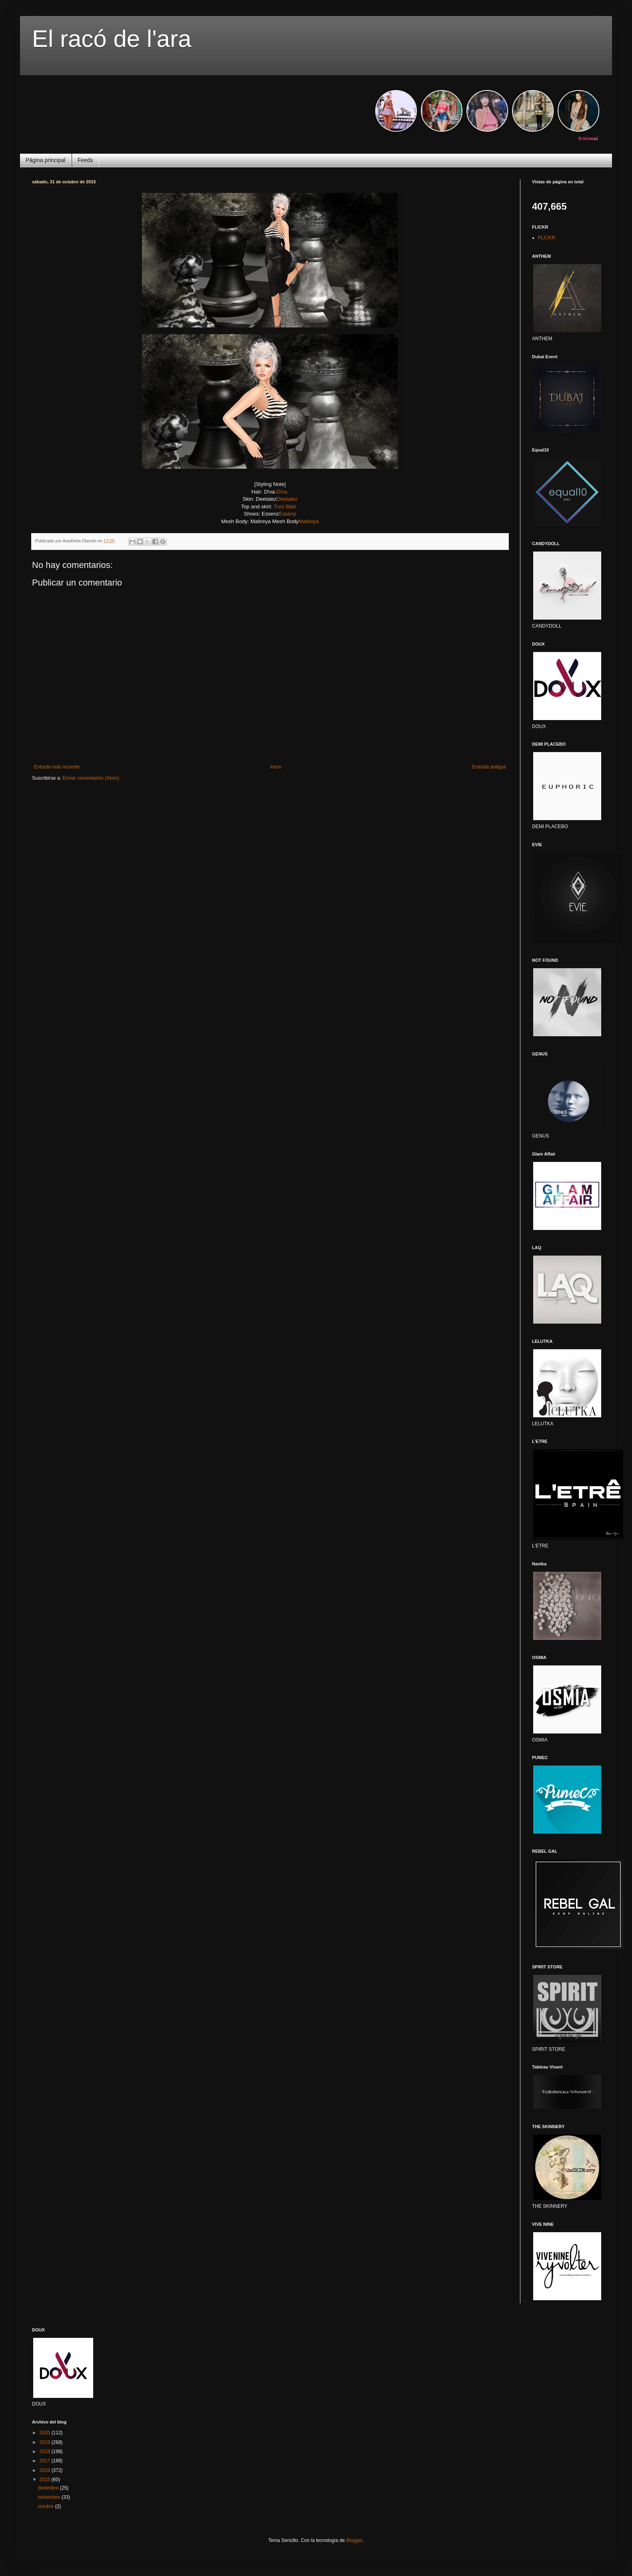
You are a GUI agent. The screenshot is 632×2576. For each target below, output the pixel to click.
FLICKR (546, 238)
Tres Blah (285, 507)
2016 (46, 2470)
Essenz (287, 514)
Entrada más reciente (57, 767)
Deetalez (286, 499)
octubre (46, 2506)
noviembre (49, 2497)
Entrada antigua (489, 767)
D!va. (282, 492)
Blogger (354, 2540)
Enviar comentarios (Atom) (90, 778)
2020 (46, 2433)
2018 (46, 2451)
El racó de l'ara (111, 38)
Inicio (276, 767)
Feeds (85, 160)
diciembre (49, 2488)
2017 (46, 2461)
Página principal (46, 160)
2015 (46, 2479)
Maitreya (308, 521)
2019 (46, 2442)
